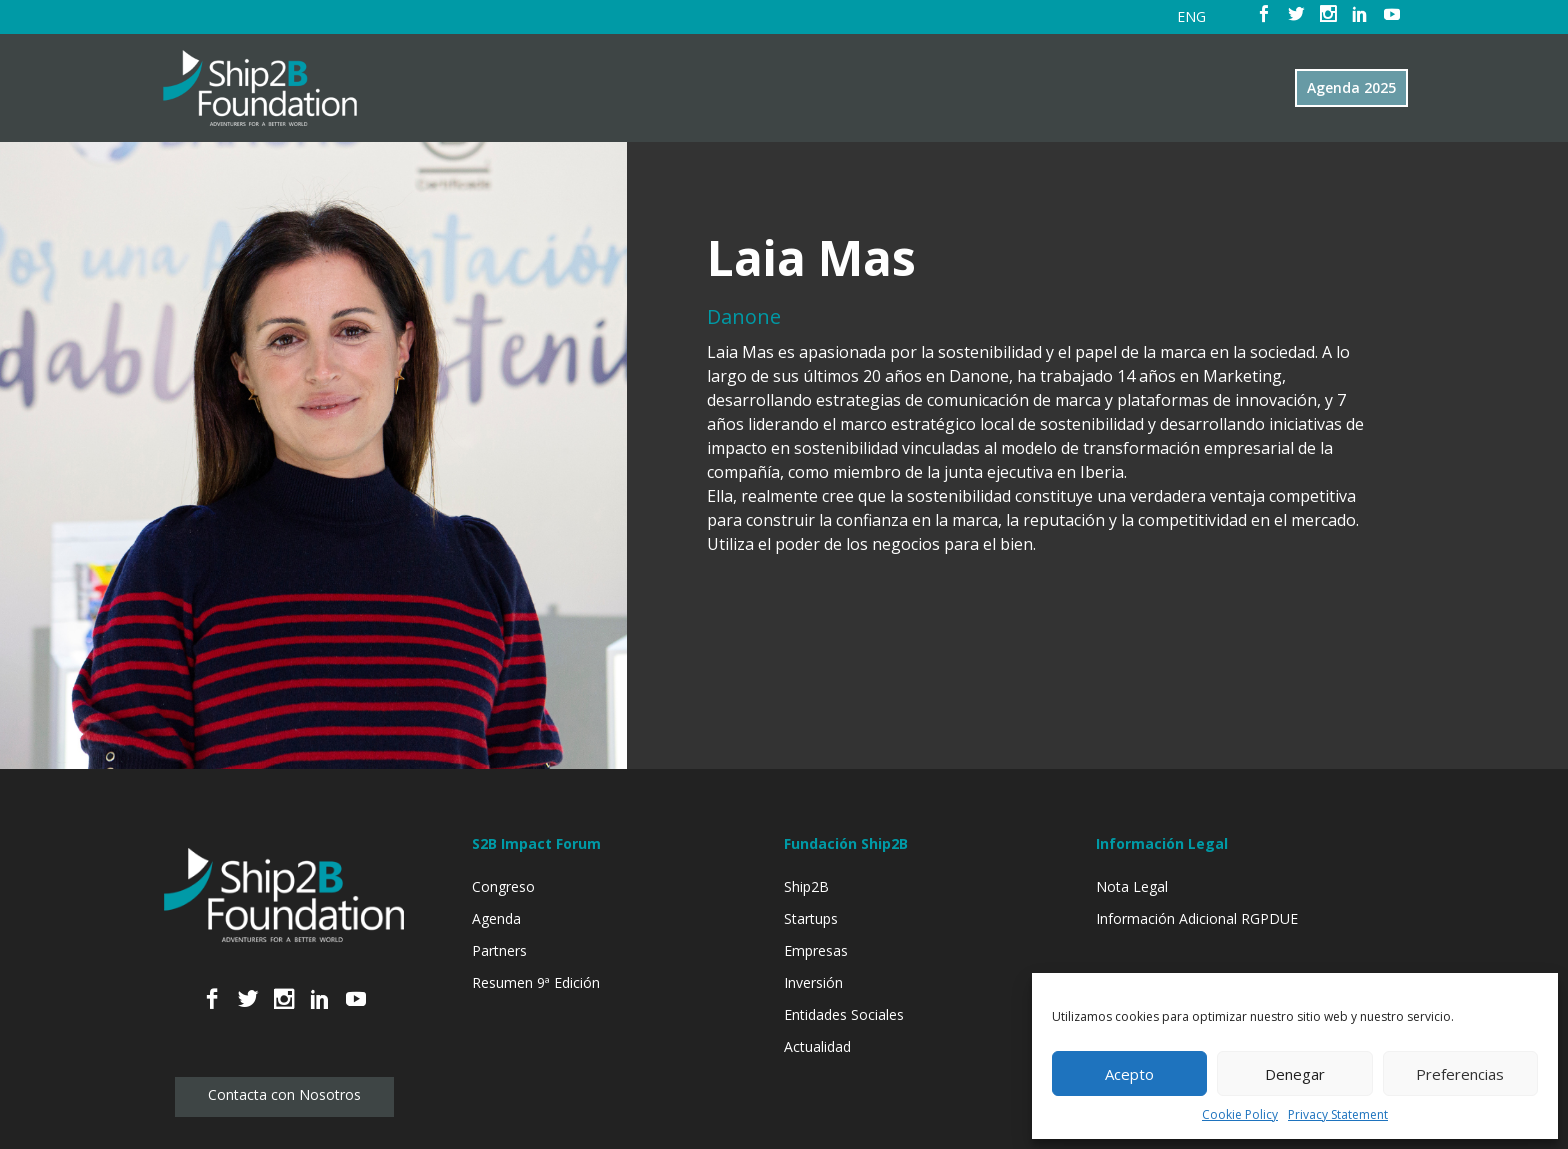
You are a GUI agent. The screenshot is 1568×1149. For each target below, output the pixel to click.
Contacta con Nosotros (284, 1094)
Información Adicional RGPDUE (1197, 918)
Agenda (496, 918)
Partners (499, 950)
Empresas (816, 950)
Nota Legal (1132, 886)
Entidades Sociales (844, 1014)
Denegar (1295, 1074)
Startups (811, 918)
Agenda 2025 (1351, 87)
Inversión (813, 982)
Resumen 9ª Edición (536, 982)
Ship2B (806, 886)
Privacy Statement (1338, 1114)
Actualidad (817, 1046)
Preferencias (1460, 1074)
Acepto (1129, 1074)
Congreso (503, 886)
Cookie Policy (1240, 1114)
